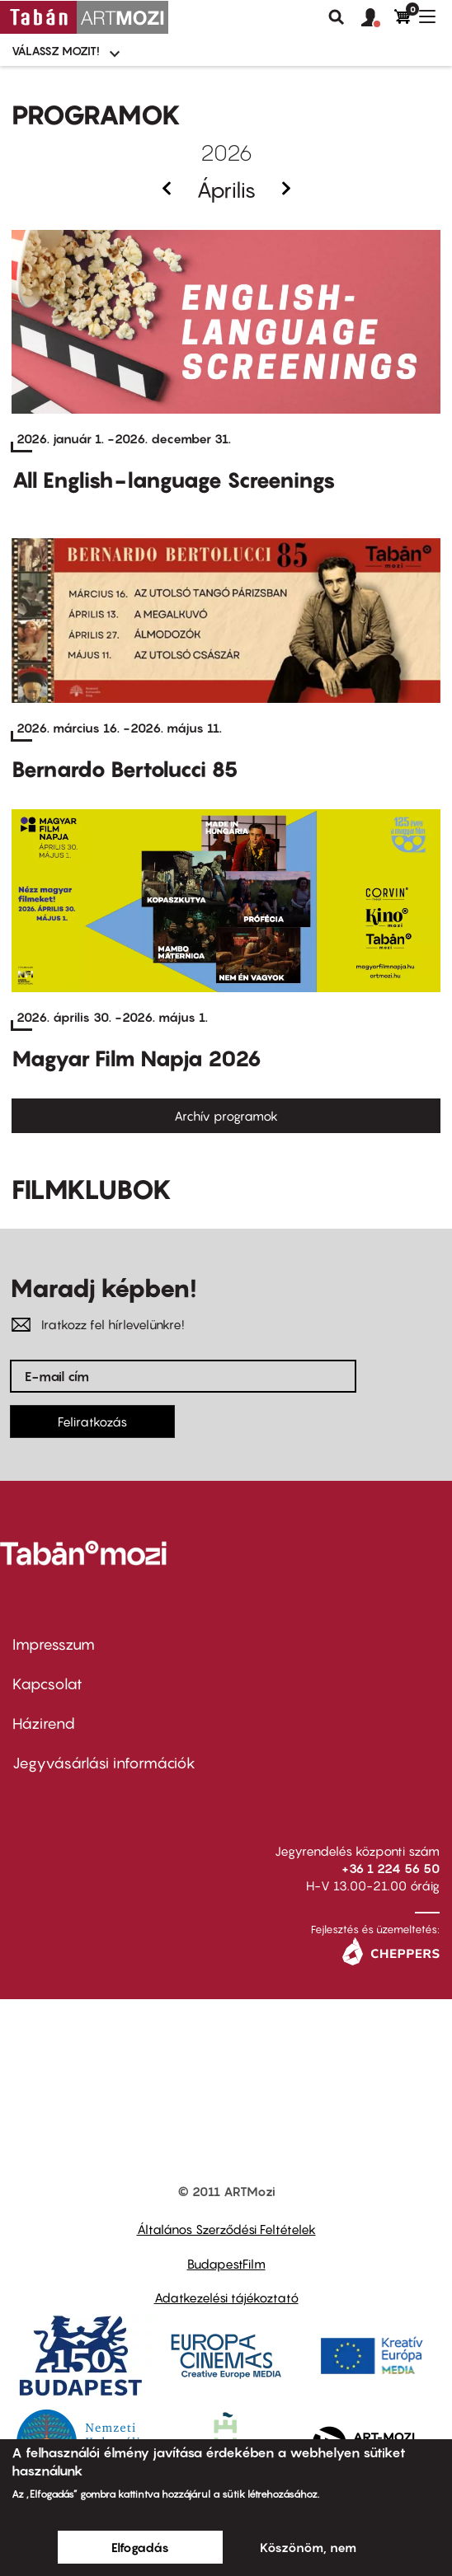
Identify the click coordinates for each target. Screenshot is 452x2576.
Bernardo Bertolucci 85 (125, 769)
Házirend (43, 1723)
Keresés (336, 17)
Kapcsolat (47, 1684)
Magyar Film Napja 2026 (136, 1058)
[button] (377, 18)
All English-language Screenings (174, 480)
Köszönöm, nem (308, 2547)
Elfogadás (140, 2547)
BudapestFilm (226, 2263)
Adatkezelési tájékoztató (226, 2297)
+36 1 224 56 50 (390, 1868)
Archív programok (226, 1115)
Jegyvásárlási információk (103, 1763)
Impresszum (53, 1644)
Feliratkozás (92, 1421)
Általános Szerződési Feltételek (226, 2229)
